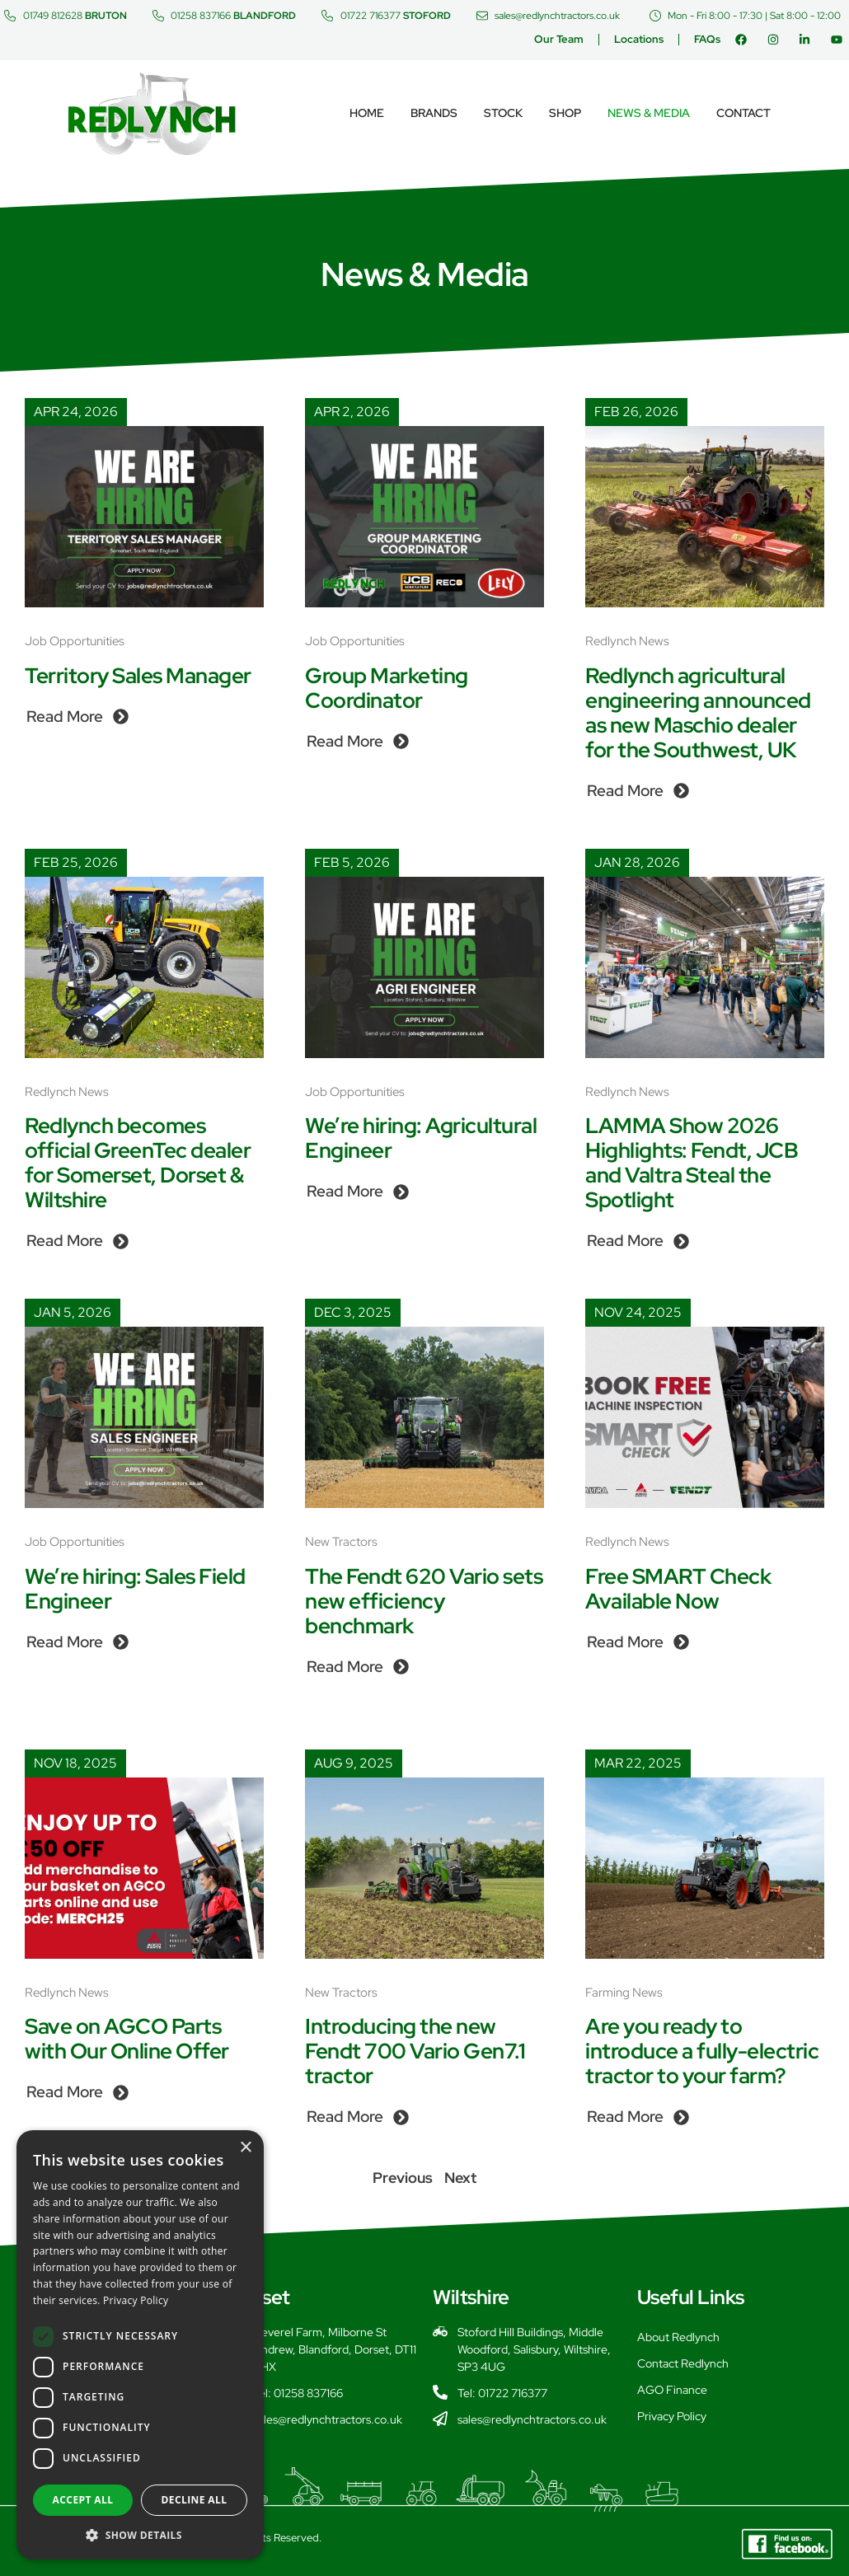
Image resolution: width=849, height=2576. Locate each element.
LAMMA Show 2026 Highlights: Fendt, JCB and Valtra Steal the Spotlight (691, 1163)
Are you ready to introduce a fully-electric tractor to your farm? (702, 2051)
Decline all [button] (194, 2500)
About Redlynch (678, 2337)
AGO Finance (672, 2389)
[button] (140, 2535)
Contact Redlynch (683, 2363)
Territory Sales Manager (138, 676)
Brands (433, 112)
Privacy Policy (671, 2416)
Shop (565, 112)
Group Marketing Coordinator (386, 688)
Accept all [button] (83, 2500)
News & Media (648, 112)
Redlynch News (627, 641)
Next (460, 2177)
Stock (503, 112)
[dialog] (140, 2345)
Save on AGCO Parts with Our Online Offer (127, 2038)
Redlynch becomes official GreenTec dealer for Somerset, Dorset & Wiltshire (138, 1163)
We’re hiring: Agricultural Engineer (421, 1138)
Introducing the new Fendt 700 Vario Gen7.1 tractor (415, 2051)
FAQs (707, 39)
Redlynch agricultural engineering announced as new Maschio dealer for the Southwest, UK (698, 713)
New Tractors (341, 1542)
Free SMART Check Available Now (678, 1588)
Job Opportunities (74, 641)
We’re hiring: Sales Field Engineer (135, 1588)
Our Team (559, 39)
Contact (743, 112)
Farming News (624, 1992)
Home (366, 112)
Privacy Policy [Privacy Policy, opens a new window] (135, 2300)
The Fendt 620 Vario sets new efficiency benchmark (423, 1601)
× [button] (245, 2148)
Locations (639, 39)
